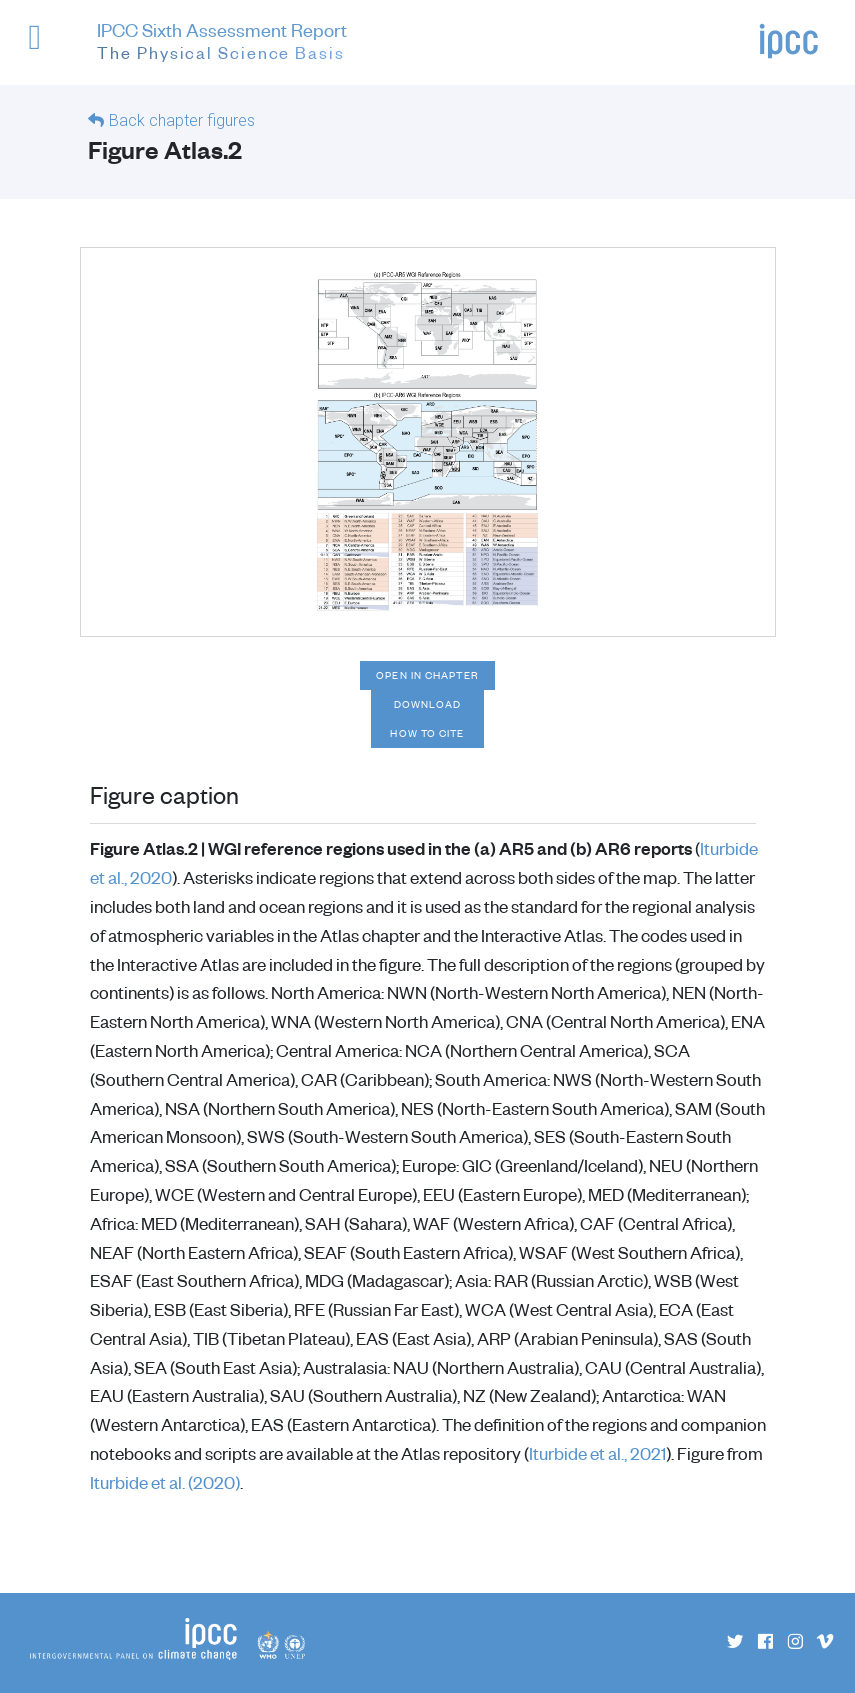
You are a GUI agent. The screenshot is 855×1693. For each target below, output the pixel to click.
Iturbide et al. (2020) (165, 1482)
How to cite (427, 733)
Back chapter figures (182, 120)
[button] (43, 46)
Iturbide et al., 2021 (597, 1453)
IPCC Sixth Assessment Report (222, 43)
